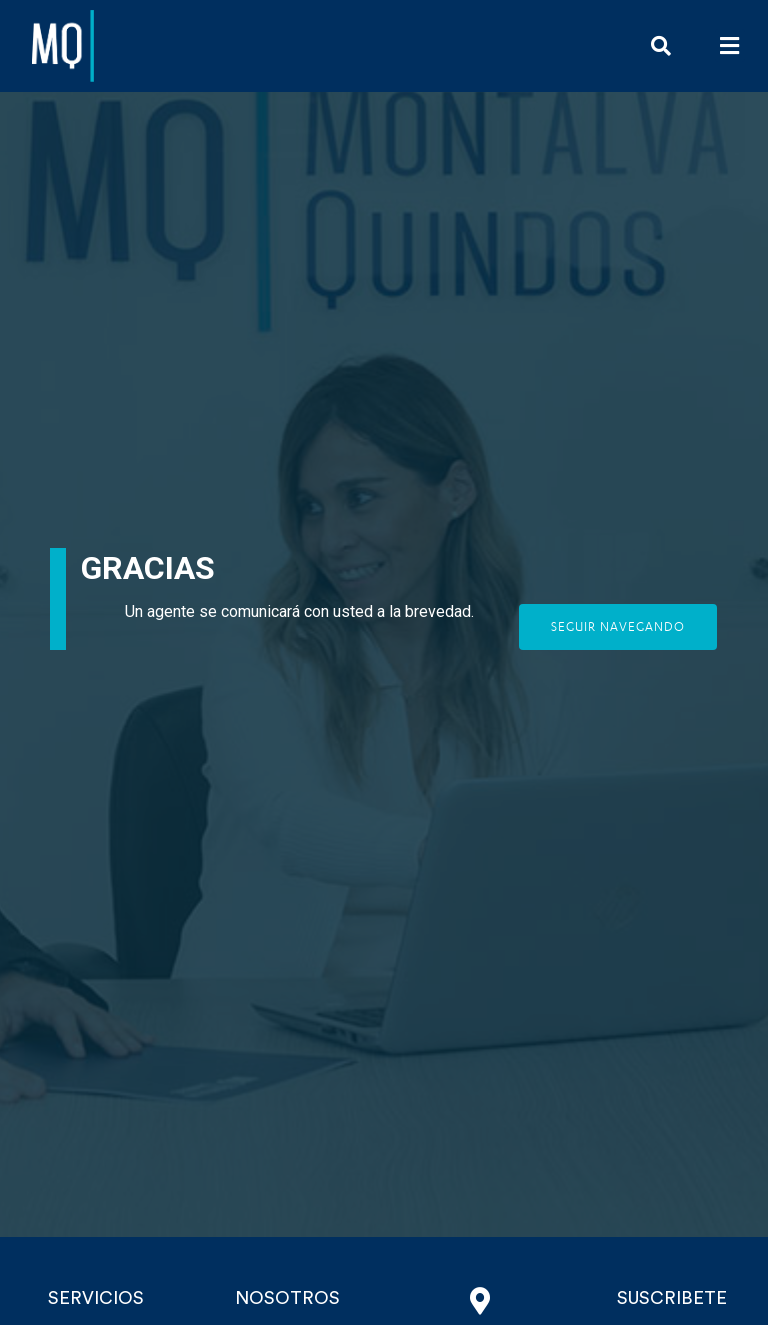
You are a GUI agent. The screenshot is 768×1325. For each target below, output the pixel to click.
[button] (730, 45)
